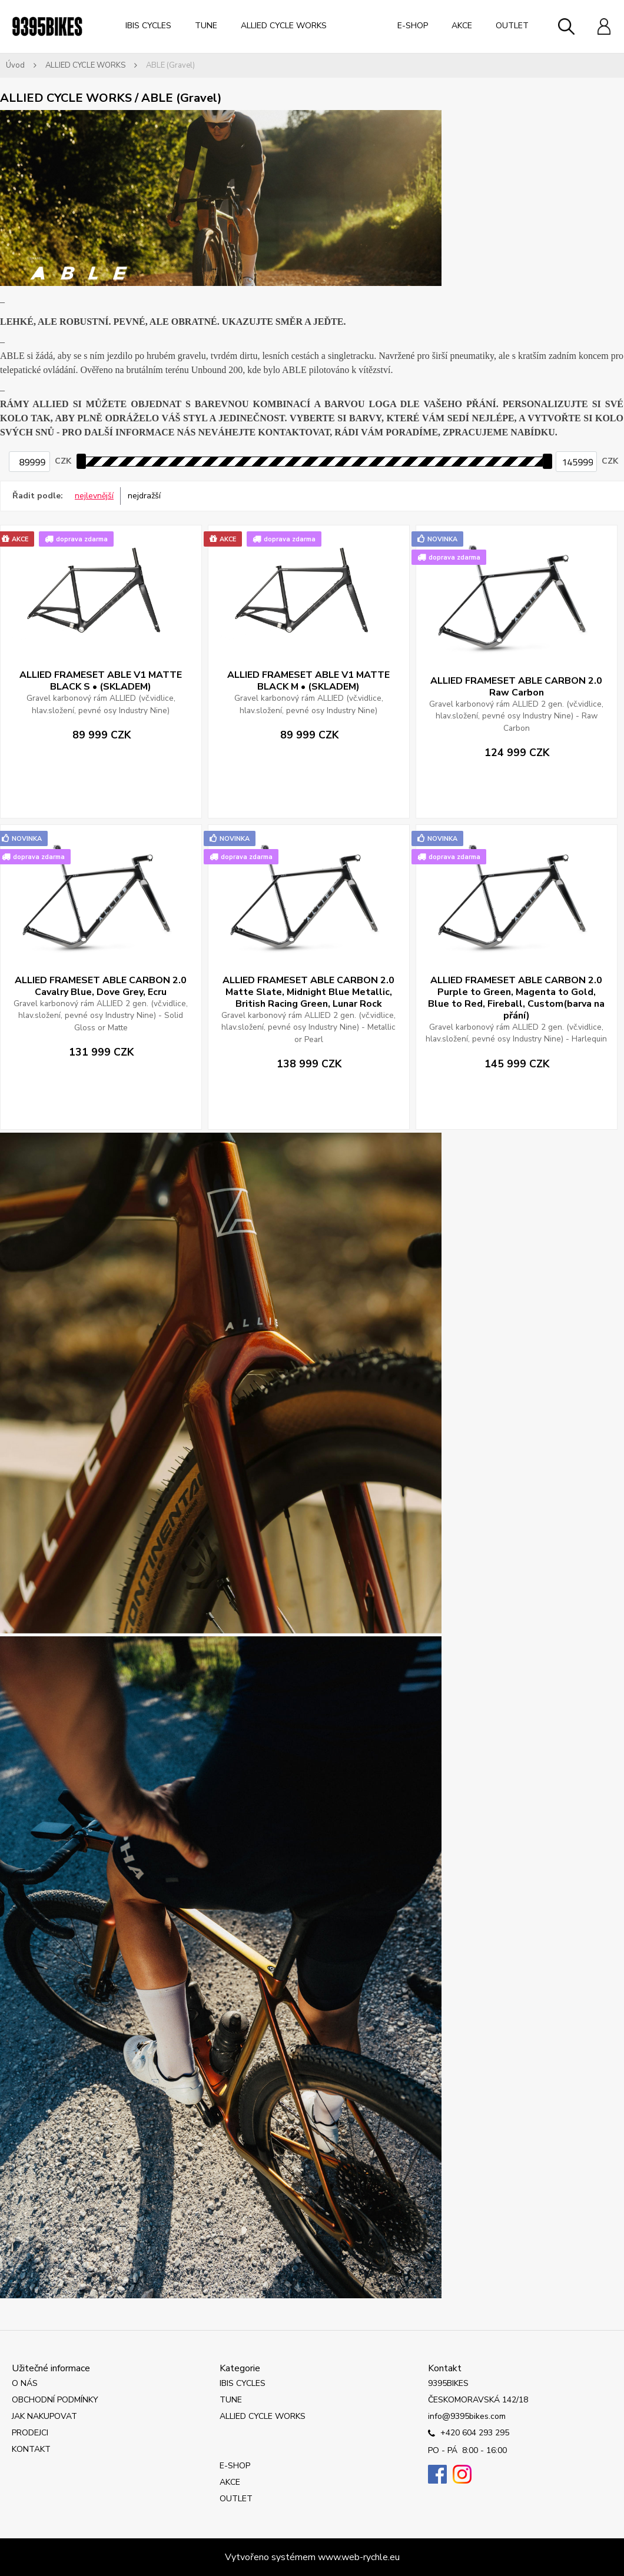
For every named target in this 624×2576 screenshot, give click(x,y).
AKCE (462, 25)
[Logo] (47, 26)
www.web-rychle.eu (359, 2557)
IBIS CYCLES (148, 25)
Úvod (15, 65)
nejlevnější (94, 495)
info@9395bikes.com (467, 2416)
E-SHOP (412, 25)
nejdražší (144, 495)
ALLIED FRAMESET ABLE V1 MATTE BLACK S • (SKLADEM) (100, 681)
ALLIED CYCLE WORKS (284, 25)
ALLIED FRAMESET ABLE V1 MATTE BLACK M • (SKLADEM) (308, 681)
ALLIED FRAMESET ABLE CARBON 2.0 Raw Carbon (516, 686)
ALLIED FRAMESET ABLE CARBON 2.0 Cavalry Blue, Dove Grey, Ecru (101, 986)
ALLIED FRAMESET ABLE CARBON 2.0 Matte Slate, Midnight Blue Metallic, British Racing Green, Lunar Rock (308, 992)
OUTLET (512, 25)
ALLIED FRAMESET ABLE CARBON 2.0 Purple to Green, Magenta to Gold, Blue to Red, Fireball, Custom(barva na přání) (516, 997)
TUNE (206, 25)
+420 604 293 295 (468, 2433)
